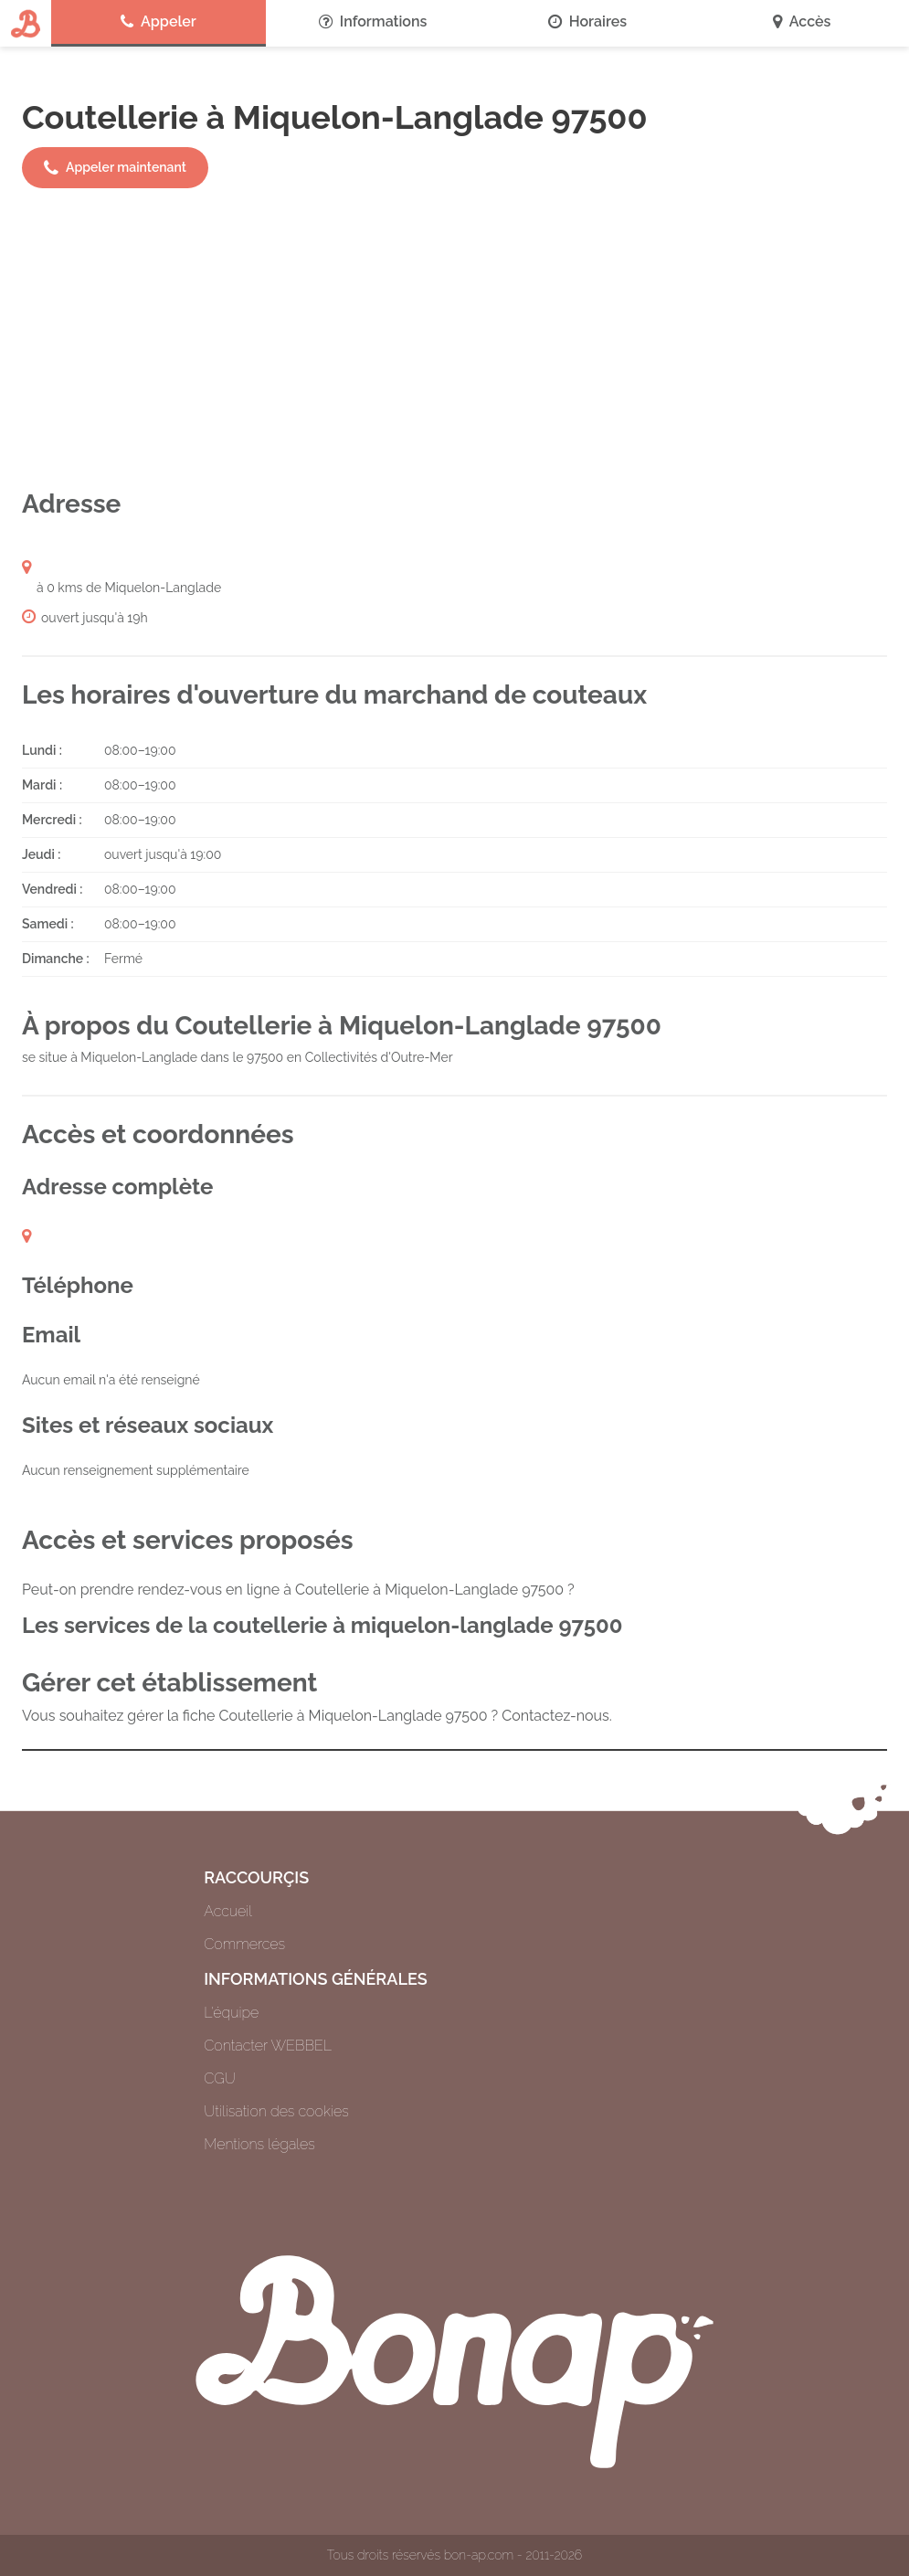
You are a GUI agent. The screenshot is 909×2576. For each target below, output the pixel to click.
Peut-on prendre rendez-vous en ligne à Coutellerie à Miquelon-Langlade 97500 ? (298, 1589)
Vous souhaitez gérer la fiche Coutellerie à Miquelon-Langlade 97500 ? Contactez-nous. (317, 1715)
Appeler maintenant (115, 168)
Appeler (158, 22)
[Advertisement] (454, 338)
